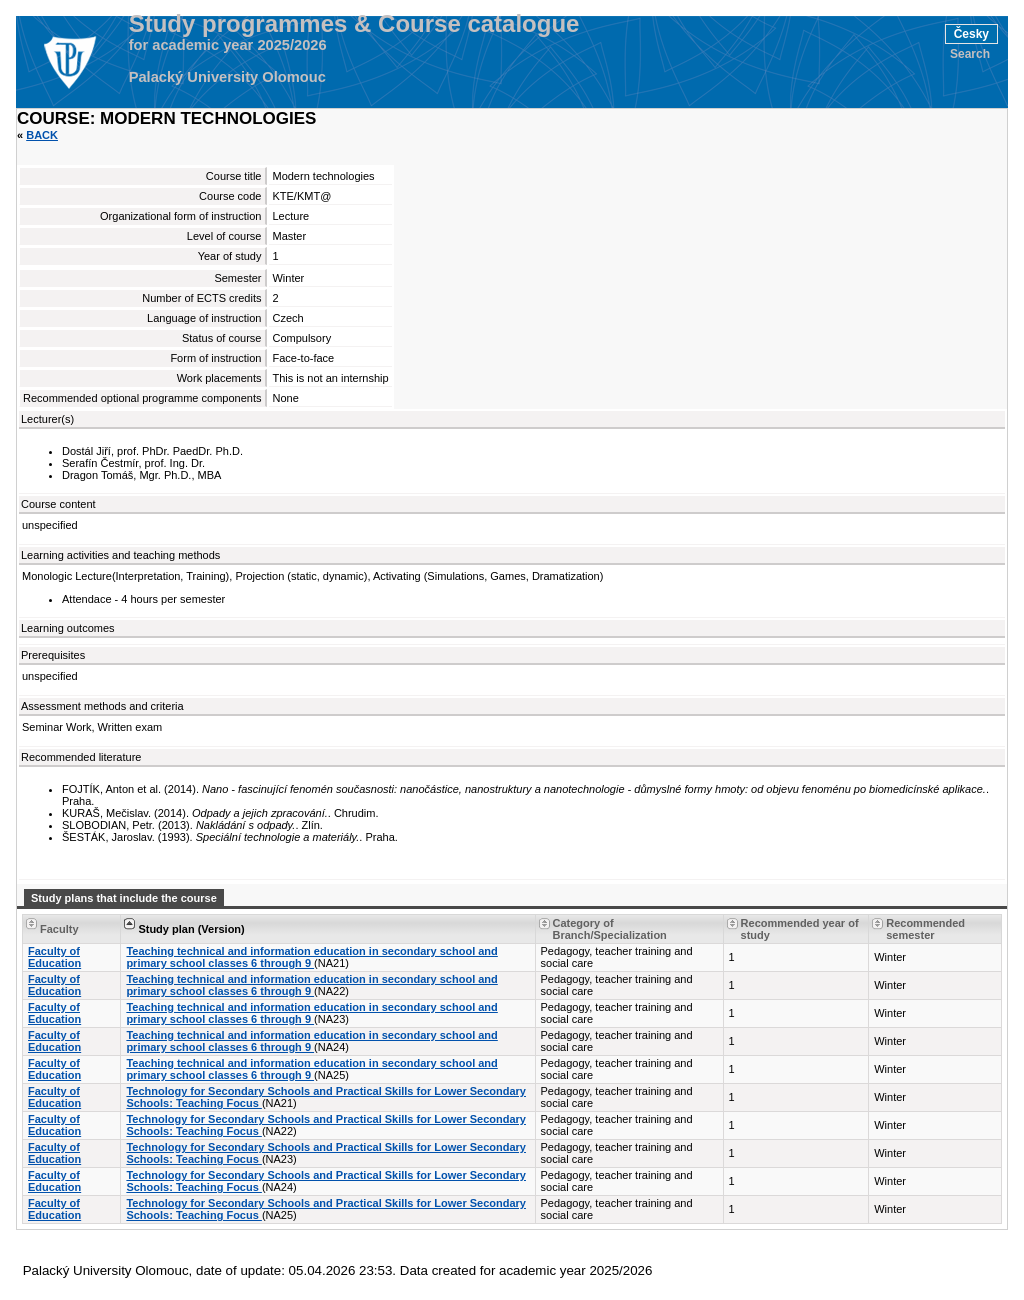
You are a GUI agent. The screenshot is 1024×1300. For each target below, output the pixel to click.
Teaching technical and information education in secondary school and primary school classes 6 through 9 (311, 957)
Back (42, 135)
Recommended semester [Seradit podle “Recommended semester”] (925, 929)
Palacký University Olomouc (227, 77)
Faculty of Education (54, 957)
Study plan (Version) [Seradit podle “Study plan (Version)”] (191, 929)
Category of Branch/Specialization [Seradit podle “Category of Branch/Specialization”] (610, 929)
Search (970, 54)
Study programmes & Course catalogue (354, 24)
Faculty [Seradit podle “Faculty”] (59, 929)
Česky (971, 34)
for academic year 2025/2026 (228, 45)
